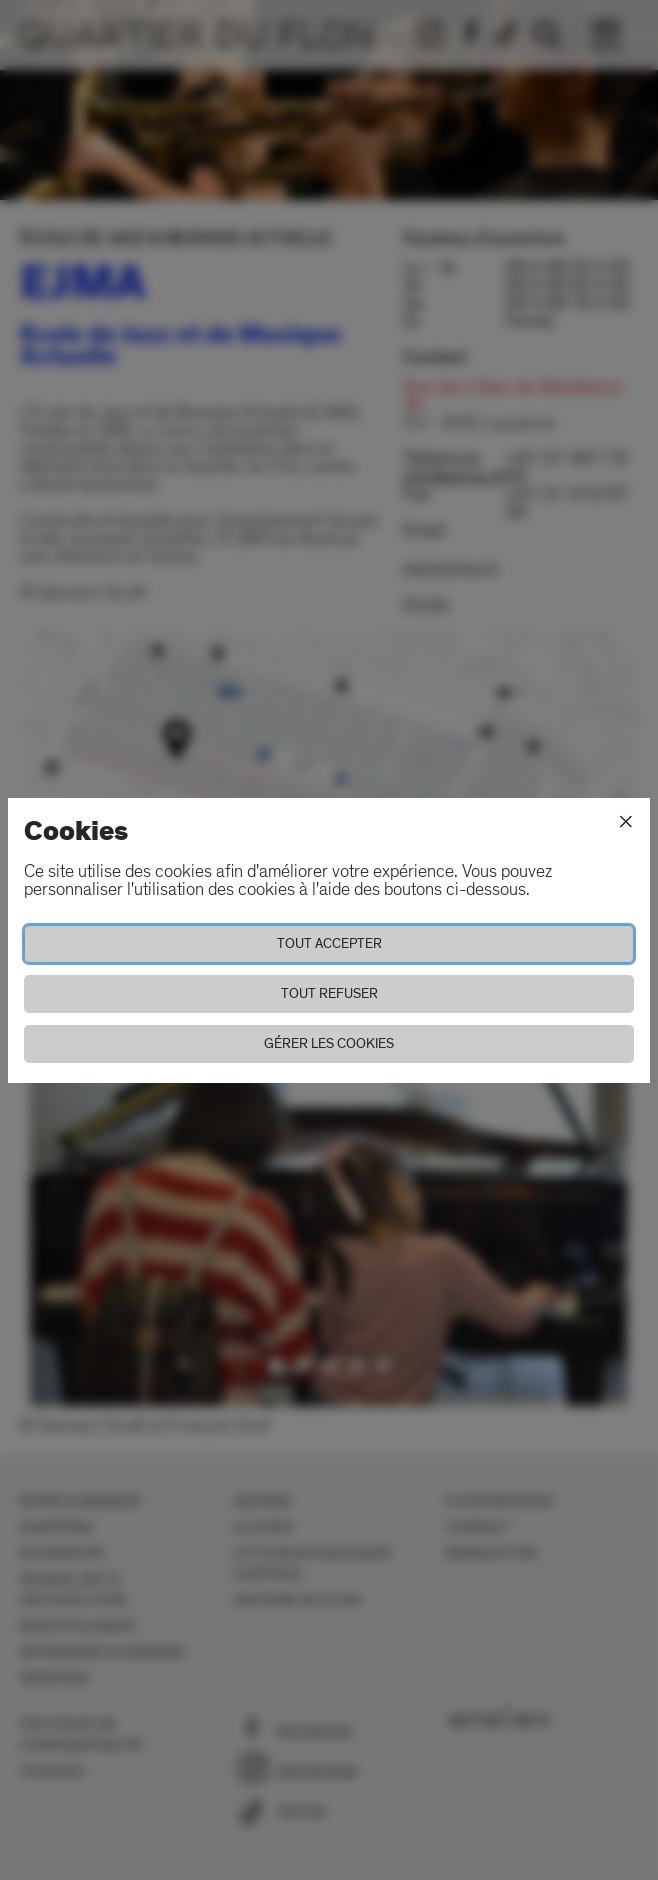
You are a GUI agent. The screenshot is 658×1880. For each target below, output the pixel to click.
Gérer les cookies (329, 1043)
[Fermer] (626, 822)
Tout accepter (329, 943)
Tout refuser (329, 993)
